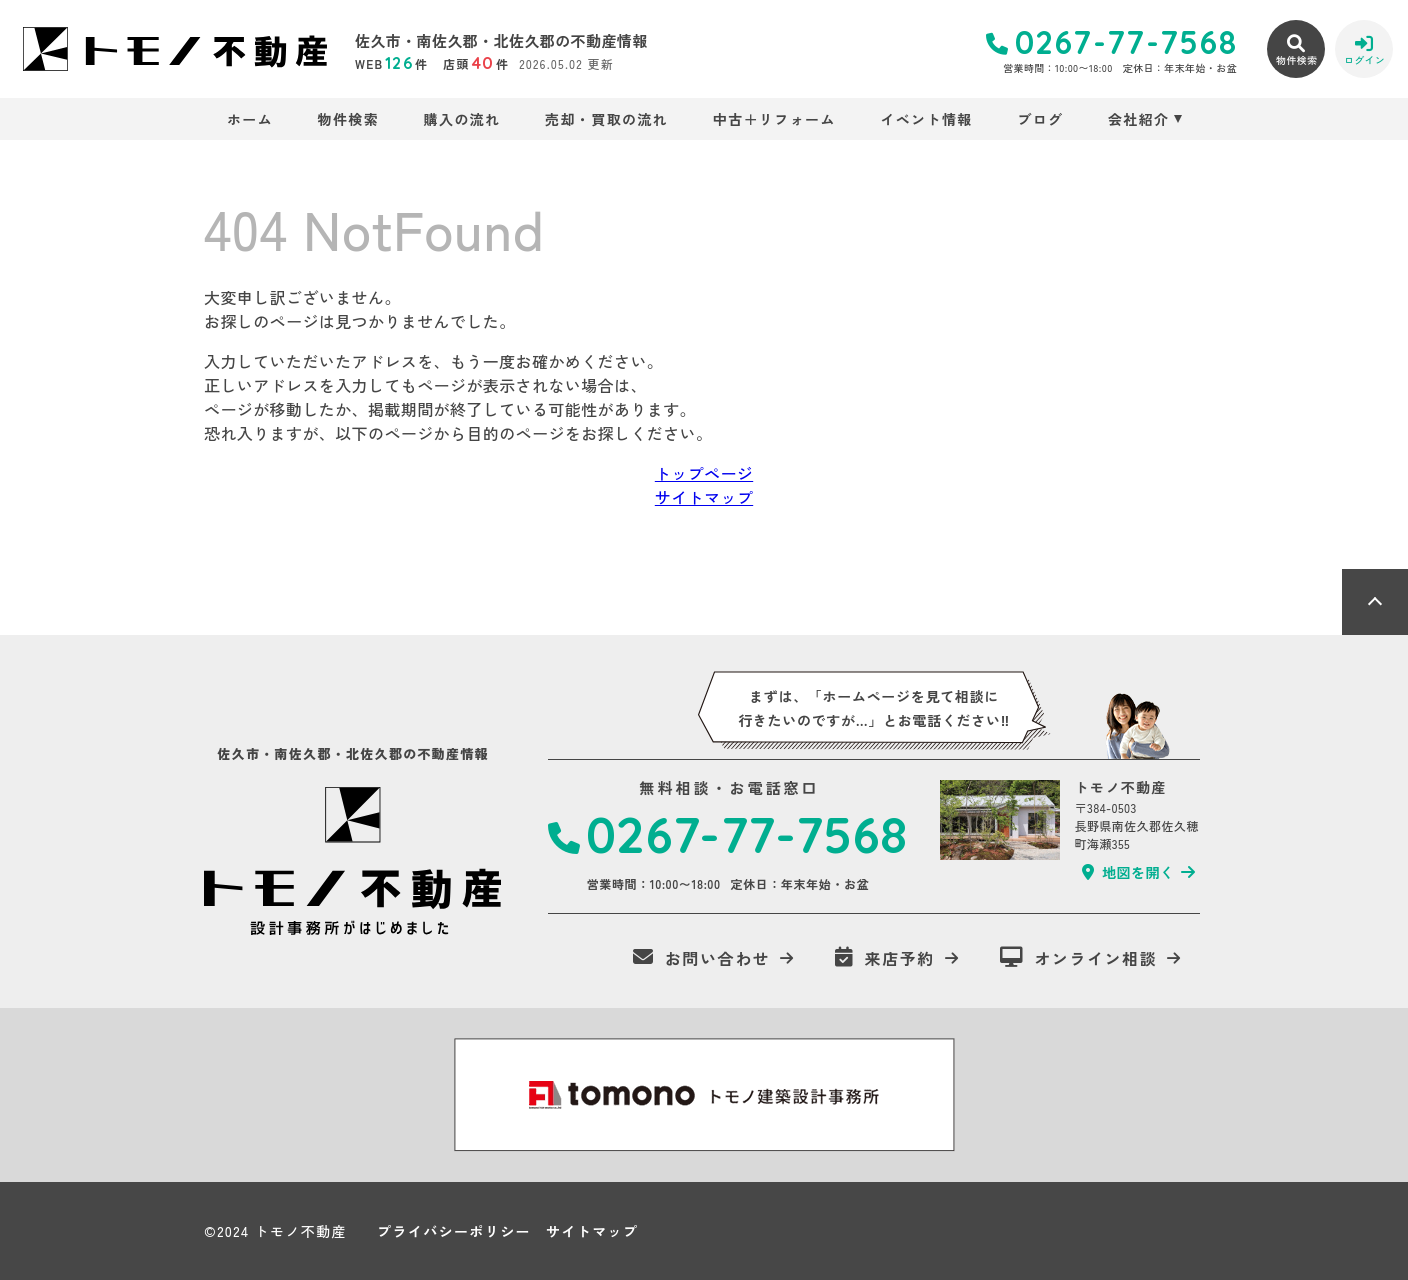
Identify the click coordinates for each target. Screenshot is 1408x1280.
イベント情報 (926, 119)
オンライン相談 (1079, 958)
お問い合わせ (701, 958)
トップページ (704, 473)
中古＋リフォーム (774, 119)
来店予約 (885, 958)
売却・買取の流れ (606, 119)
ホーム (250, 119)
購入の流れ (462, 119)
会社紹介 (1139, 119)
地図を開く (1128, 872)
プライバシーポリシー (454, 1231)
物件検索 (349, 119)
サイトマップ (704, 497)
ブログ (1040, 119)
